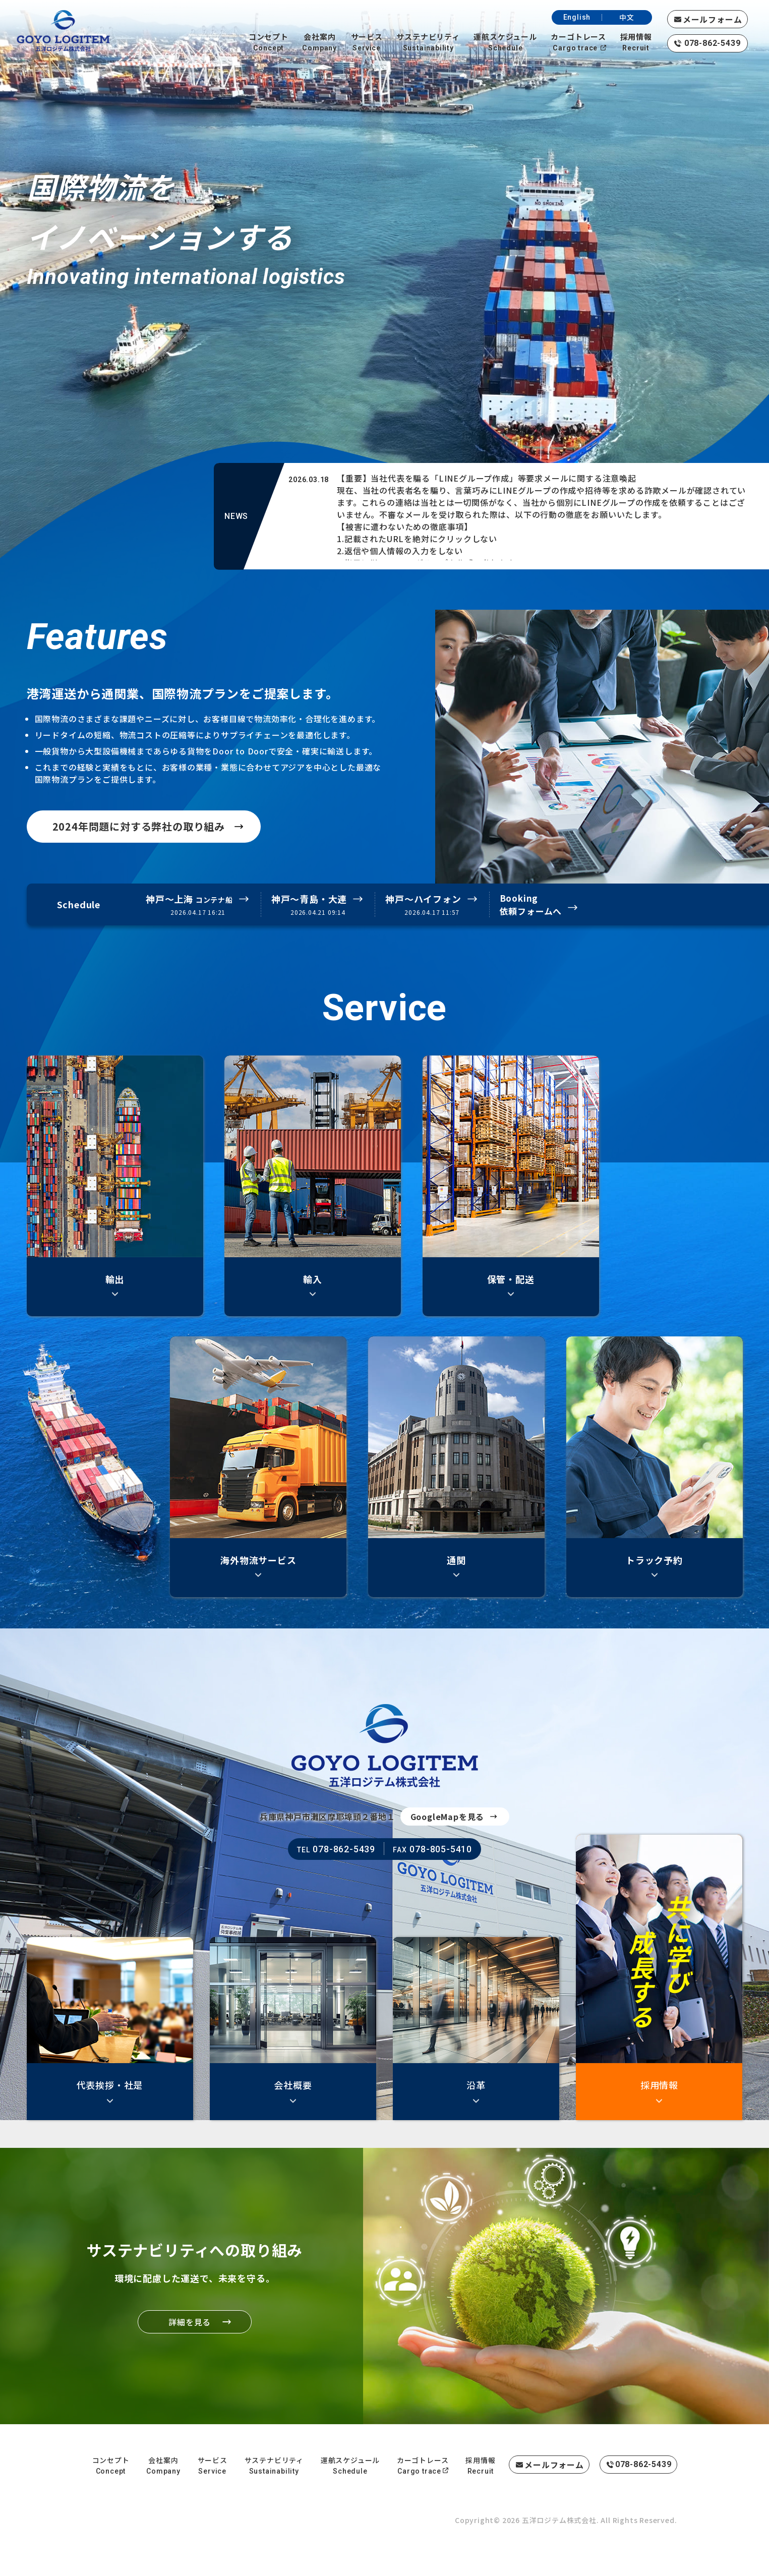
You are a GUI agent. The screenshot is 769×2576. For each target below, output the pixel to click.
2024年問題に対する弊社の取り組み (134, 826)
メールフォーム (712, 19)
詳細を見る (168, 2322)
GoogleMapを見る (447, 1822)
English (577, 17)
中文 (626, 17)
